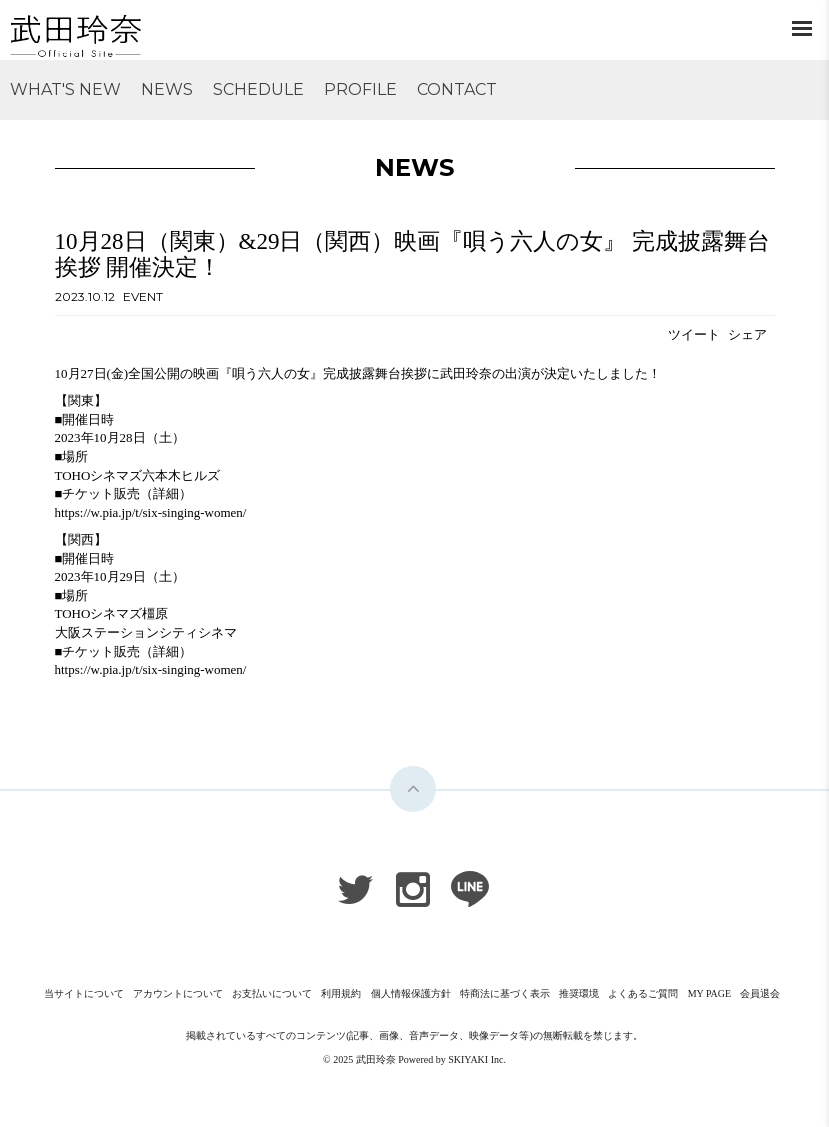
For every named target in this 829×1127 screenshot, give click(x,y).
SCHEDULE (258, 89)
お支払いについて (272, 993)
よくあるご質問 (643, 993)
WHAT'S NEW (65, 89)
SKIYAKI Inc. (477, 1059)
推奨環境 (579, 993)
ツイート (694, 334)
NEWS (167, 89)
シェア (747, 334)
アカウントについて (178, 993)
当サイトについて (84, 993)
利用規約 (341, 993)
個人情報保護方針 (411, 993)
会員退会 (760, 993)
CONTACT (457, 89)
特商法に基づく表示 (505, 993)
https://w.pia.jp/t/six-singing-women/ (151, 512)
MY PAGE (709, 993)
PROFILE (360, 89)
